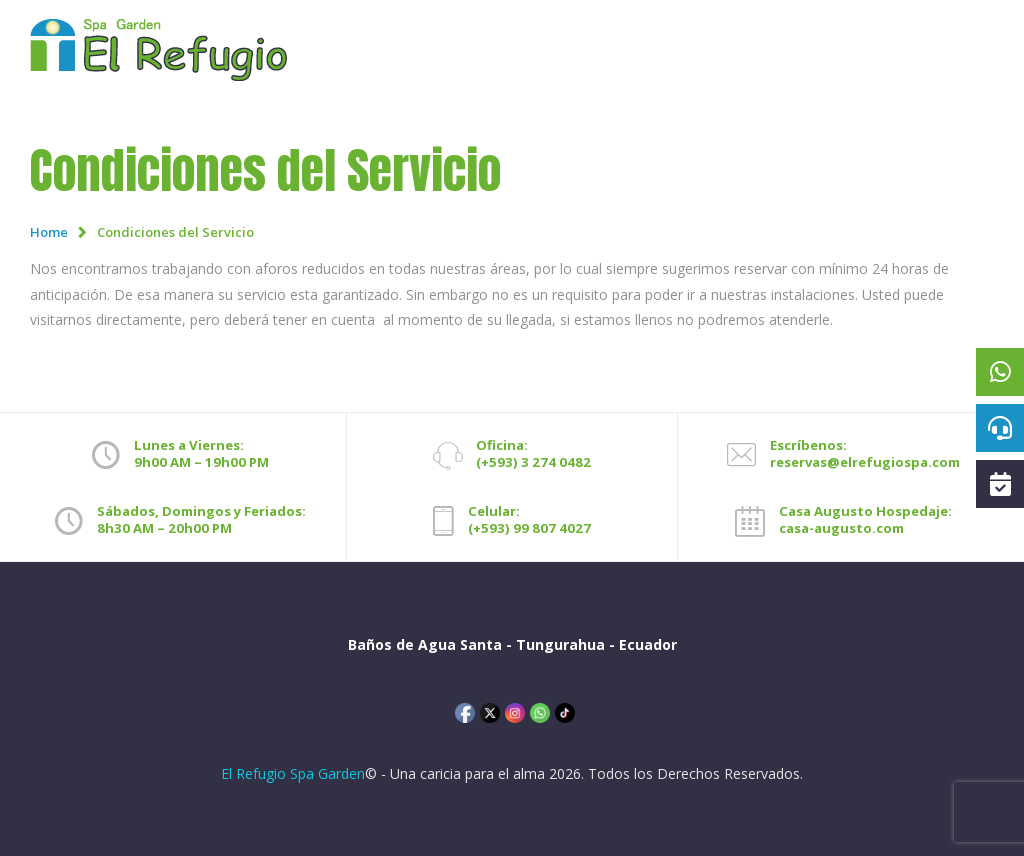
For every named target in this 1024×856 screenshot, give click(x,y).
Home (49, 232)
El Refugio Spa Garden (293, 773)
